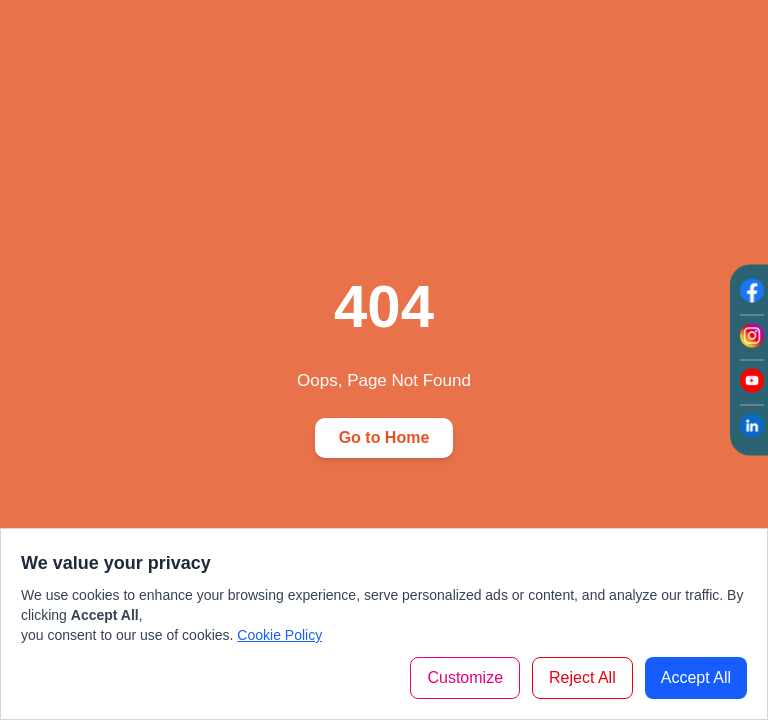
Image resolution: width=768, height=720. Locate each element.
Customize (465, 677)
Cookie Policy (279, 635)
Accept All (696, 677)
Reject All (582, 677)
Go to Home (384, 437)
